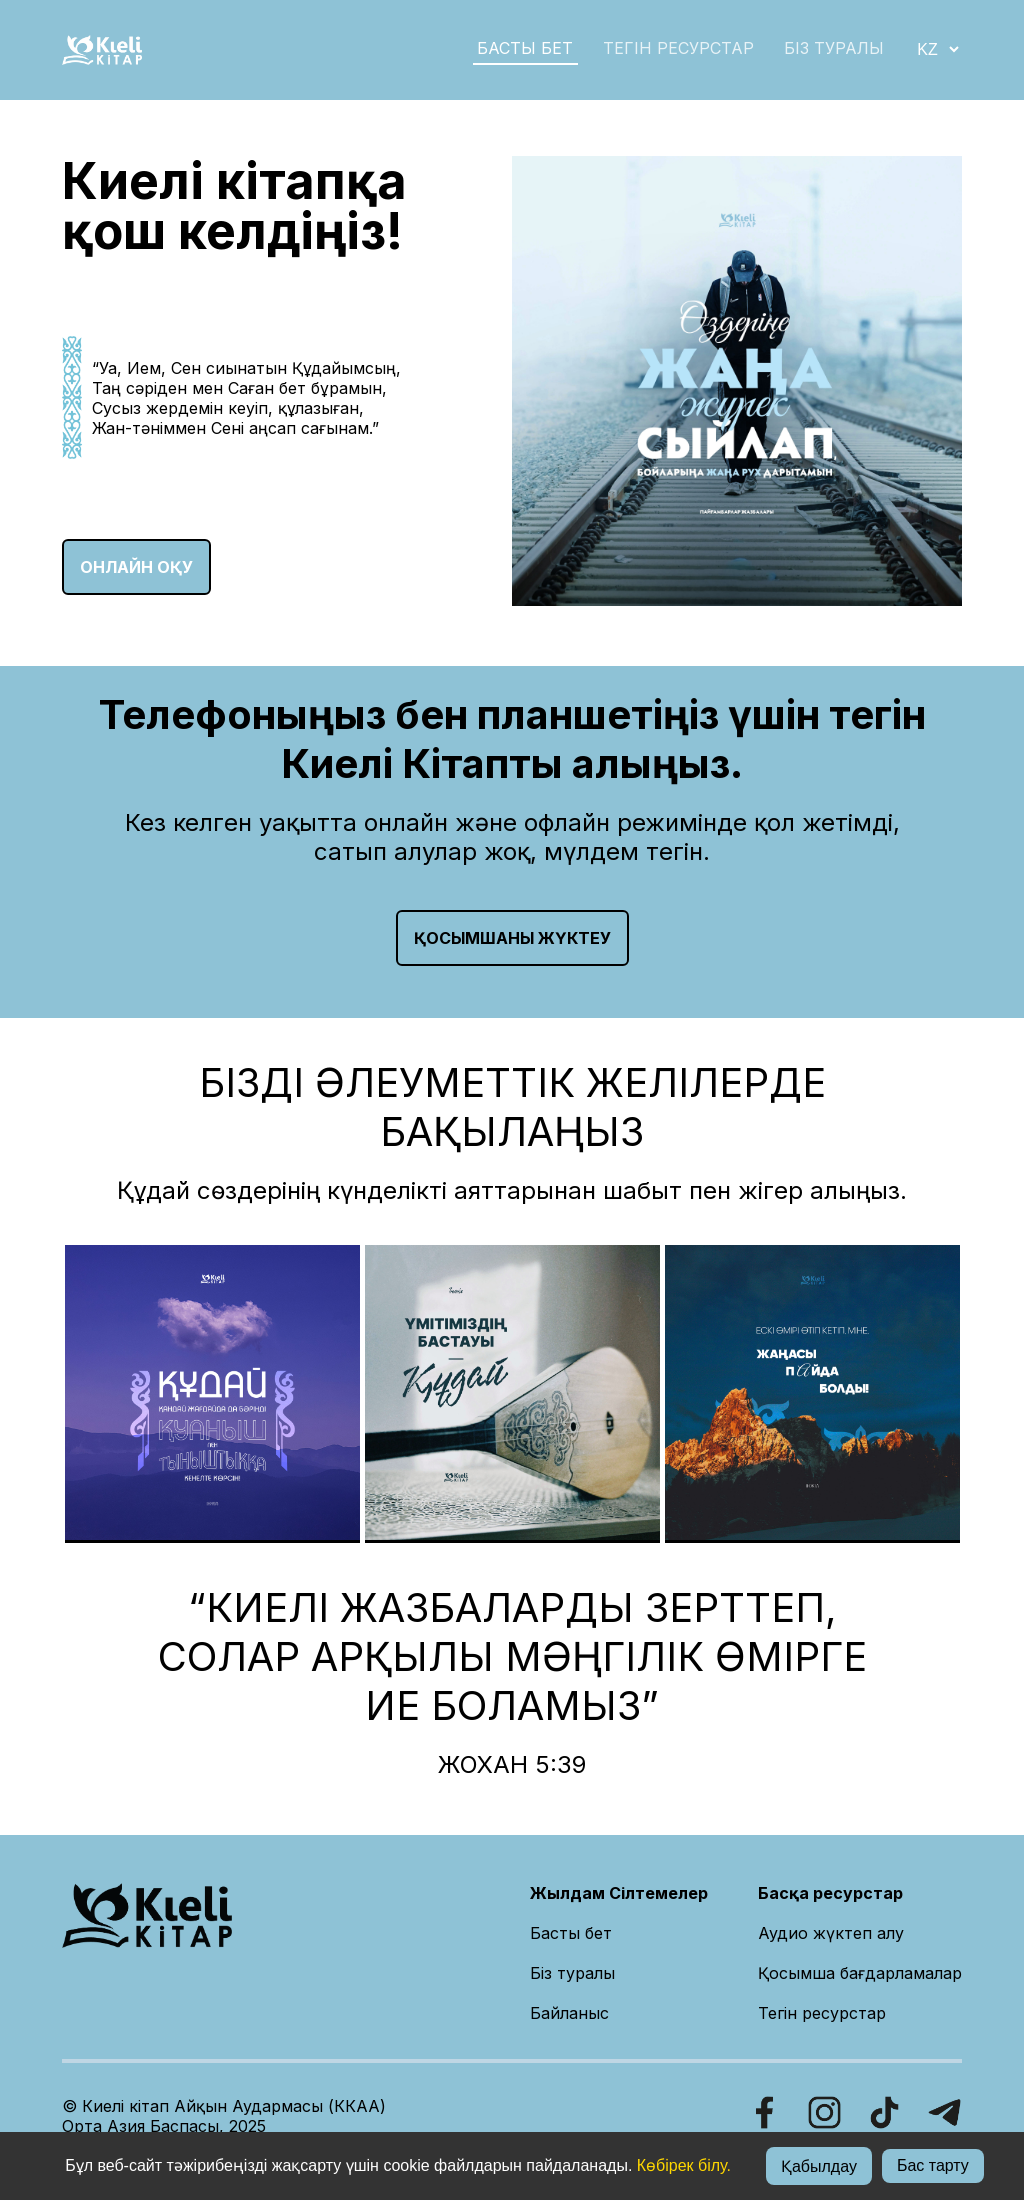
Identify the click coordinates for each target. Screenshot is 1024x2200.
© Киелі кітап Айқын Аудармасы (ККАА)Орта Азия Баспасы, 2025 (224, 2116)
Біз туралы (572, 1973)
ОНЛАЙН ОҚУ (136, 567)
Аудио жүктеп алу (831, 1933)
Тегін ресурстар (678, 48)
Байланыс (569, 2013)
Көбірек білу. (684, 2165)
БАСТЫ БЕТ (525, 48)
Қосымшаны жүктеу (512, 938)
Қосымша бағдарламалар (860, 1973)
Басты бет (571, 1933)
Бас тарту (933, 2165)
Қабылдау (819, 2166)
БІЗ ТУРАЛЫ (834, 48)
